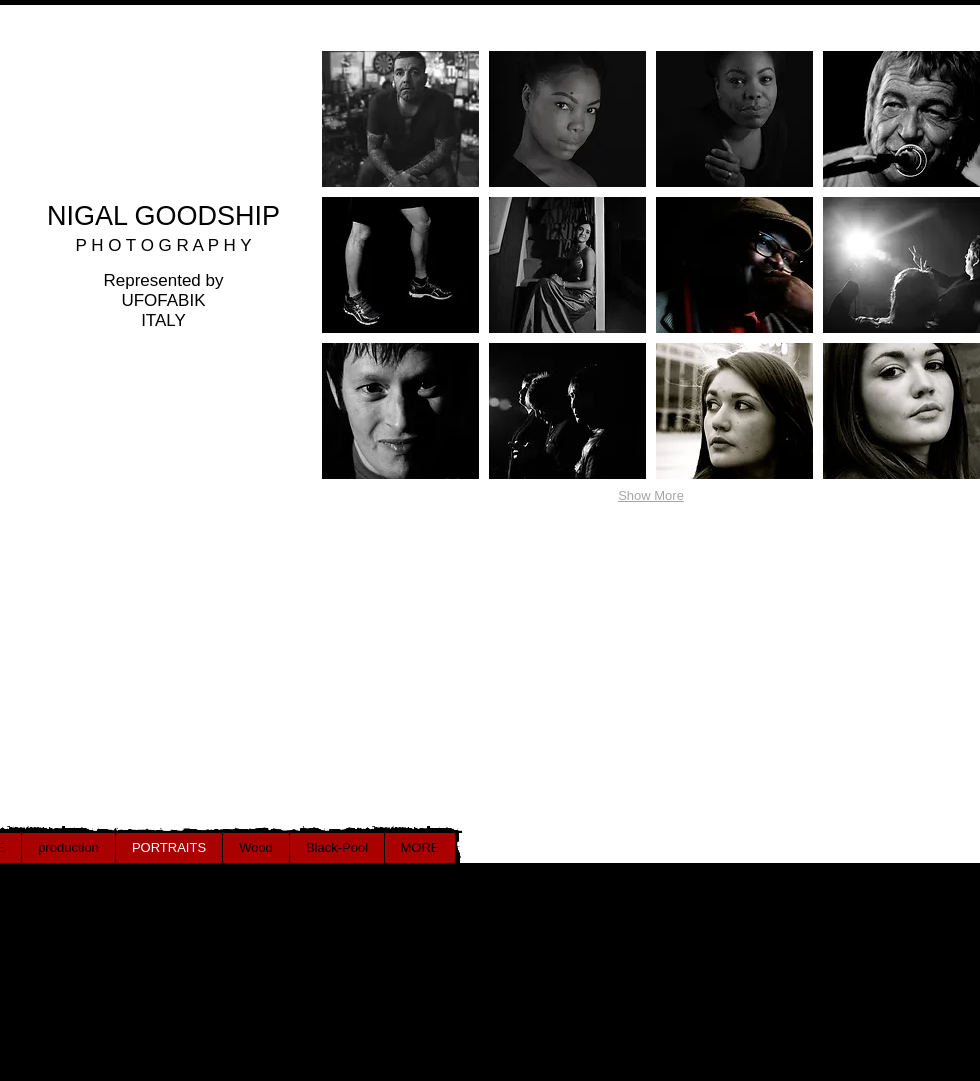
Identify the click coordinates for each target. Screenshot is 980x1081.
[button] (400, 119)
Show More (651, 495)
